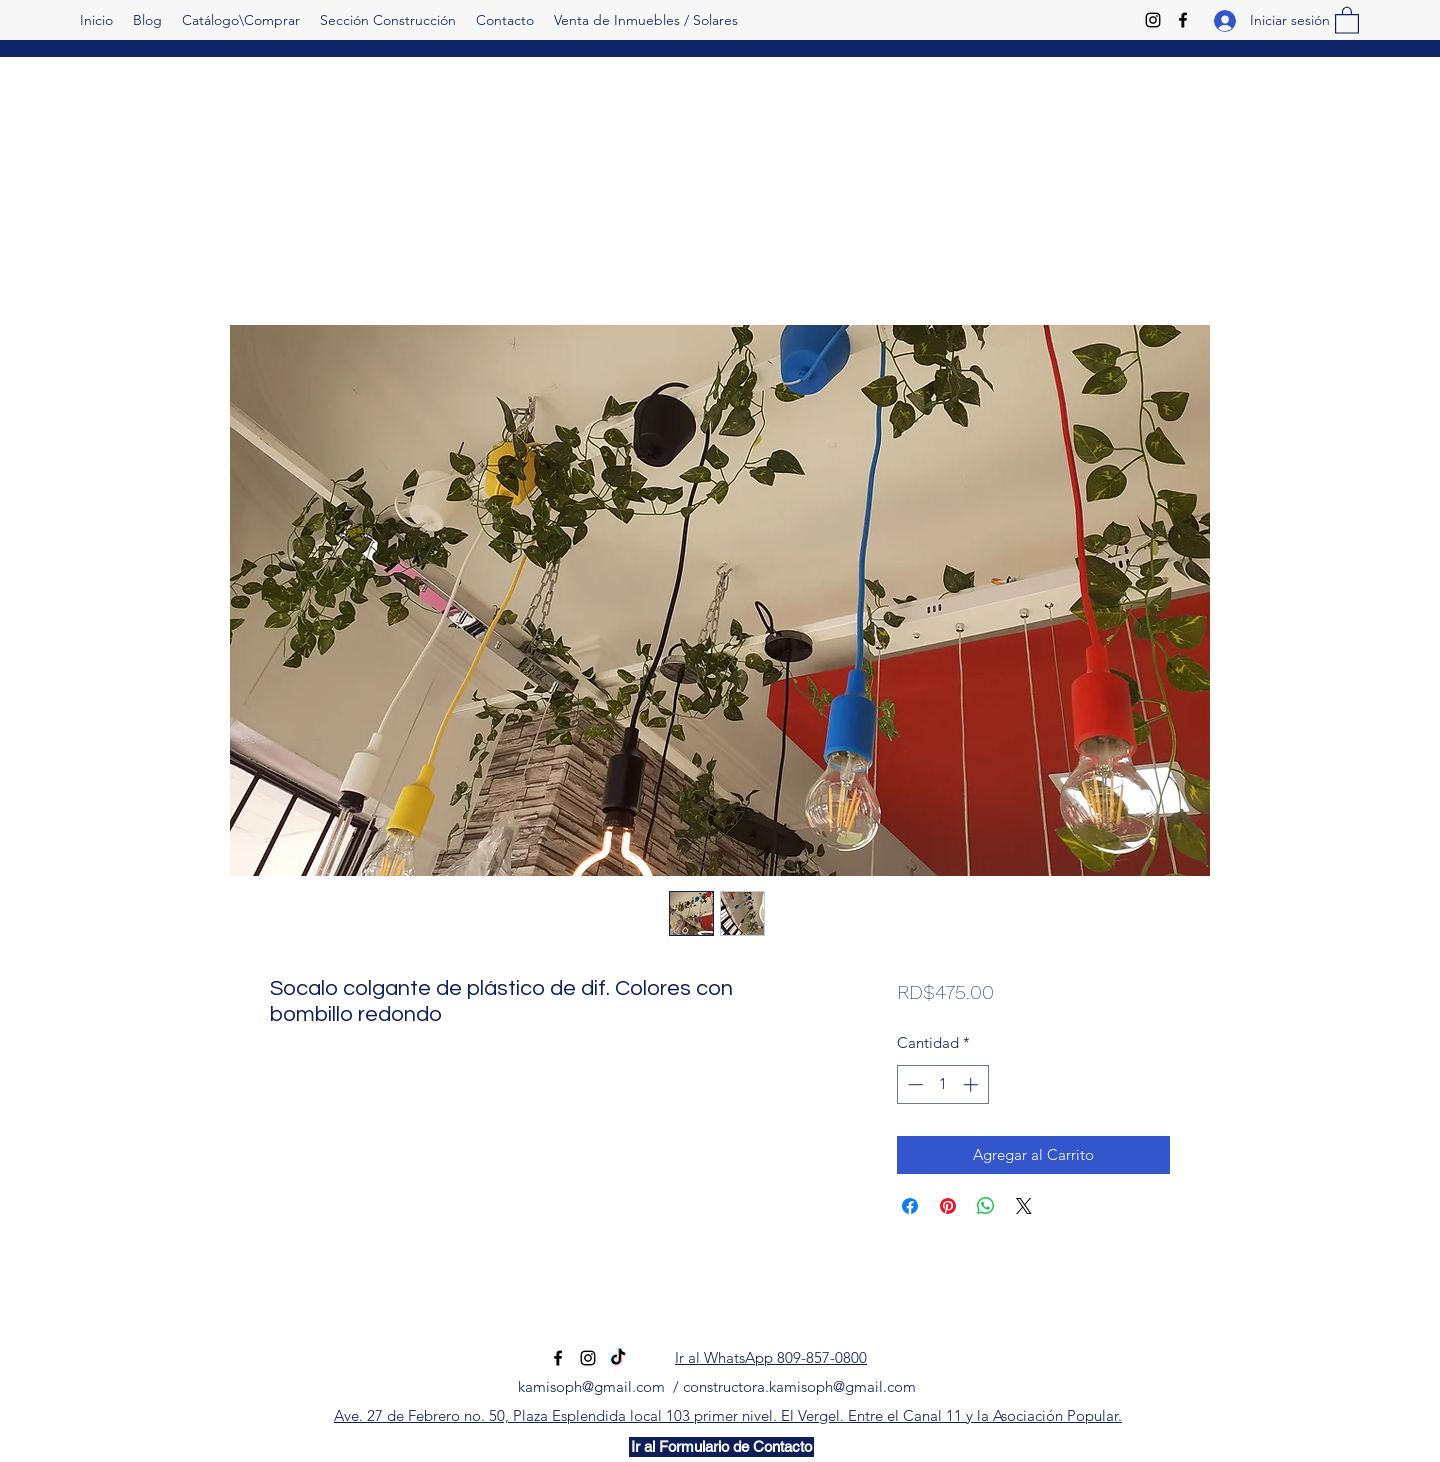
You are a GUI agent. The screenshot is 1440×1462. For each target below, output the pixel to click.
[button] (1347, 19)
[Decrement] (913, 1084)
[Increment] (972, 1084)
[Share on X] (1024, 1206)
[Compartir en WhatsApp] (986, 1206)
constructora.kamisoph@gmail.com (799, 1386)
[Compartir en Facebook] (910, 1206)
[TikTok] (618, 1358)
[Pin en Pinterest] (948, 1206)
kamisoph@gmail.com (591, 1386)
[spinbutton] (942, 1084)
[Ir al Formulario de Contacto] (721, 1447)
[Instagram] (1153, 20)
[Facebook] (1183, 20)
